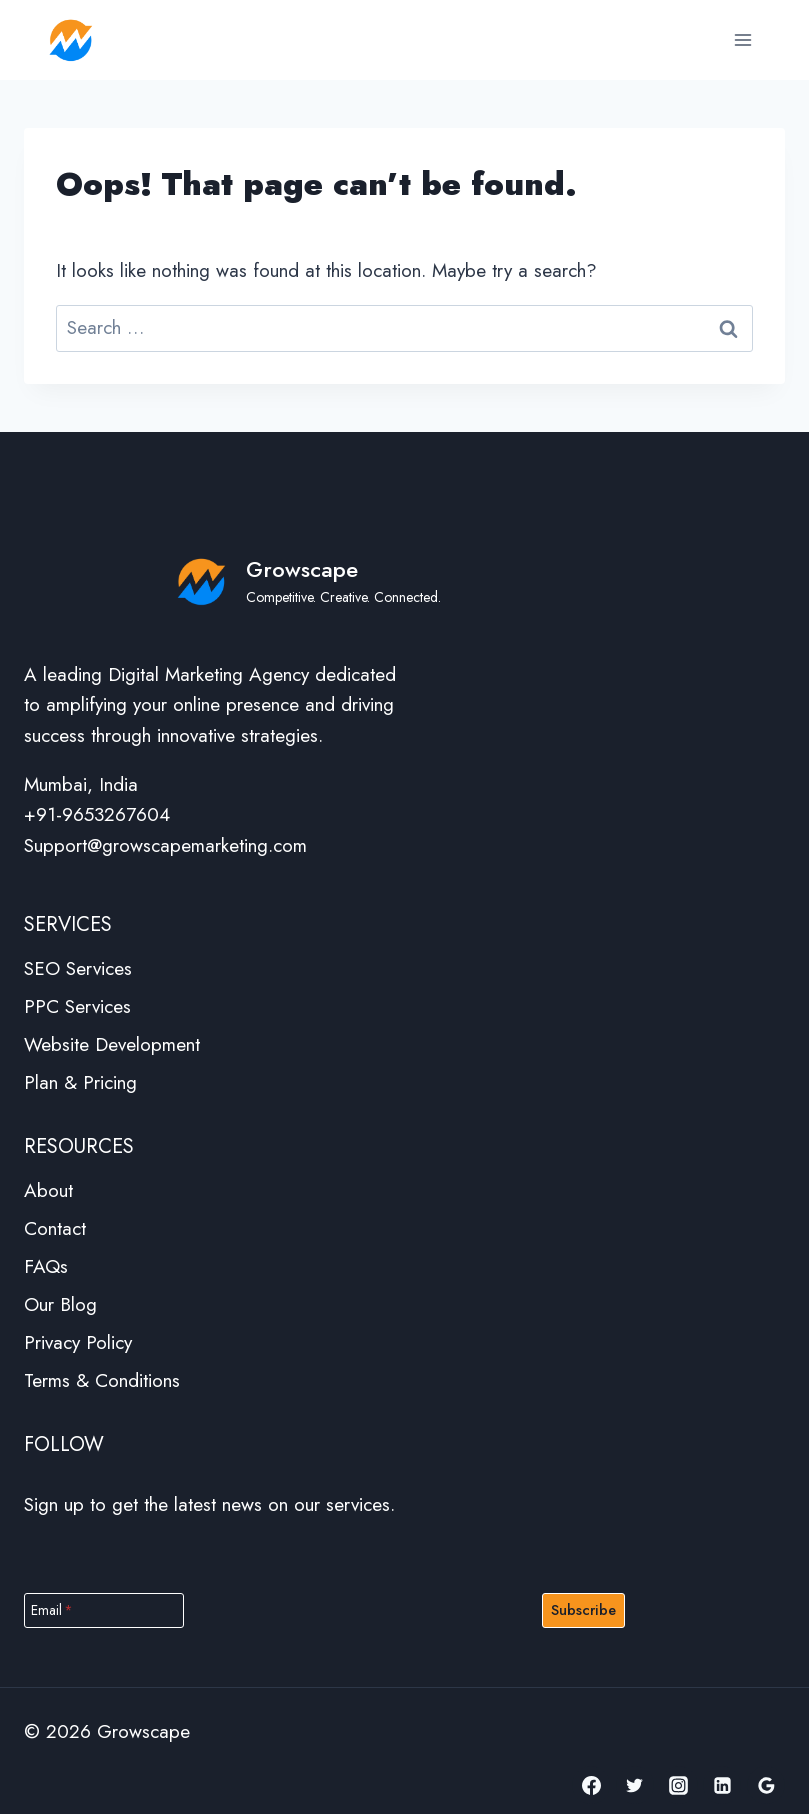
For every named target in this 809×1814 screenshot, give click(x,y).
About (48, 1190)
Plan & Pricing (80, 1082)
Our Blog (60, 1304)
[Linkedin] (722, 1785)
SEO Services (78, 968)
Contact (55, 1228)
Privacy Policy (78, 1342)
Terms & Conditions (102, 1380)
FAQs (46, 1266)
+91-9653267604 (97, 814)
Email (52, 1610)
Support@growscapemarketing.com (165, 845)
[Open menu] (742, 39)
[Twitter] (635, 1785)
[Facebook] (591, 1785)
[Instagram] (679, 1785)
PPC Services (77, 1006)
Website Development (112, 1044)
